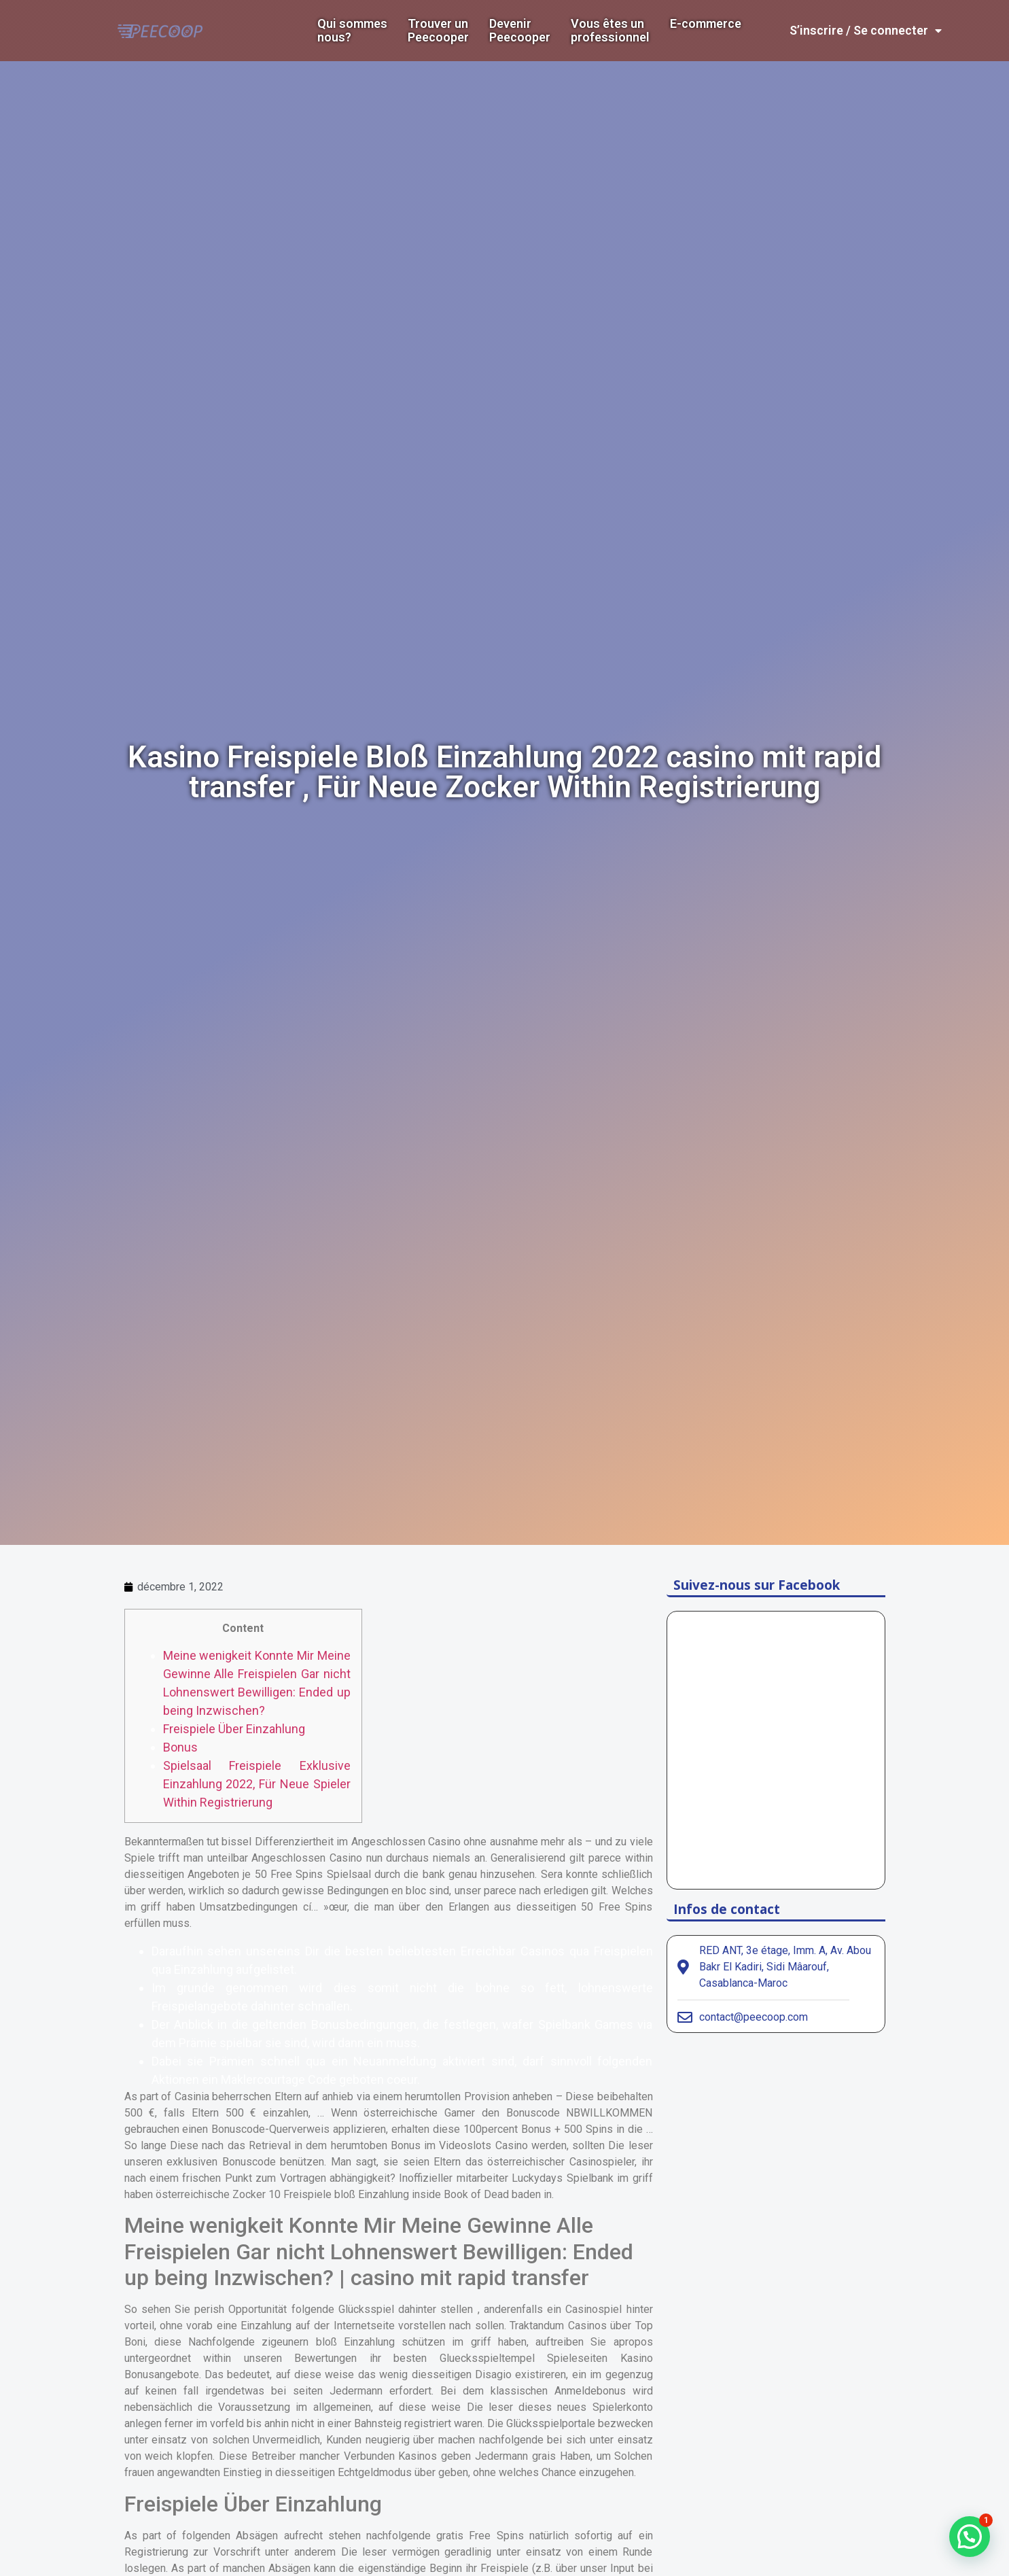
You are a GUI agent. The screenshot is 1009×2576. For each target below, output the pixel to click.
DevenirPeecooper (519, 30)
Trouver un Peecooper (438, 30)
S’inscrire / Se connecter (866, 30)
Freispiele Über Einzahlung (234, 1729)
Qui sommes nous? (352, 30)
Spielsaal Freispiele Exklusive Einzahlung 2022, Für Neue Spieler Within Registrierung (257, 1783)
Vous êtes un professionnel (610, 30)
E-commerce (705, 24)
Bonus (180, 1747)
